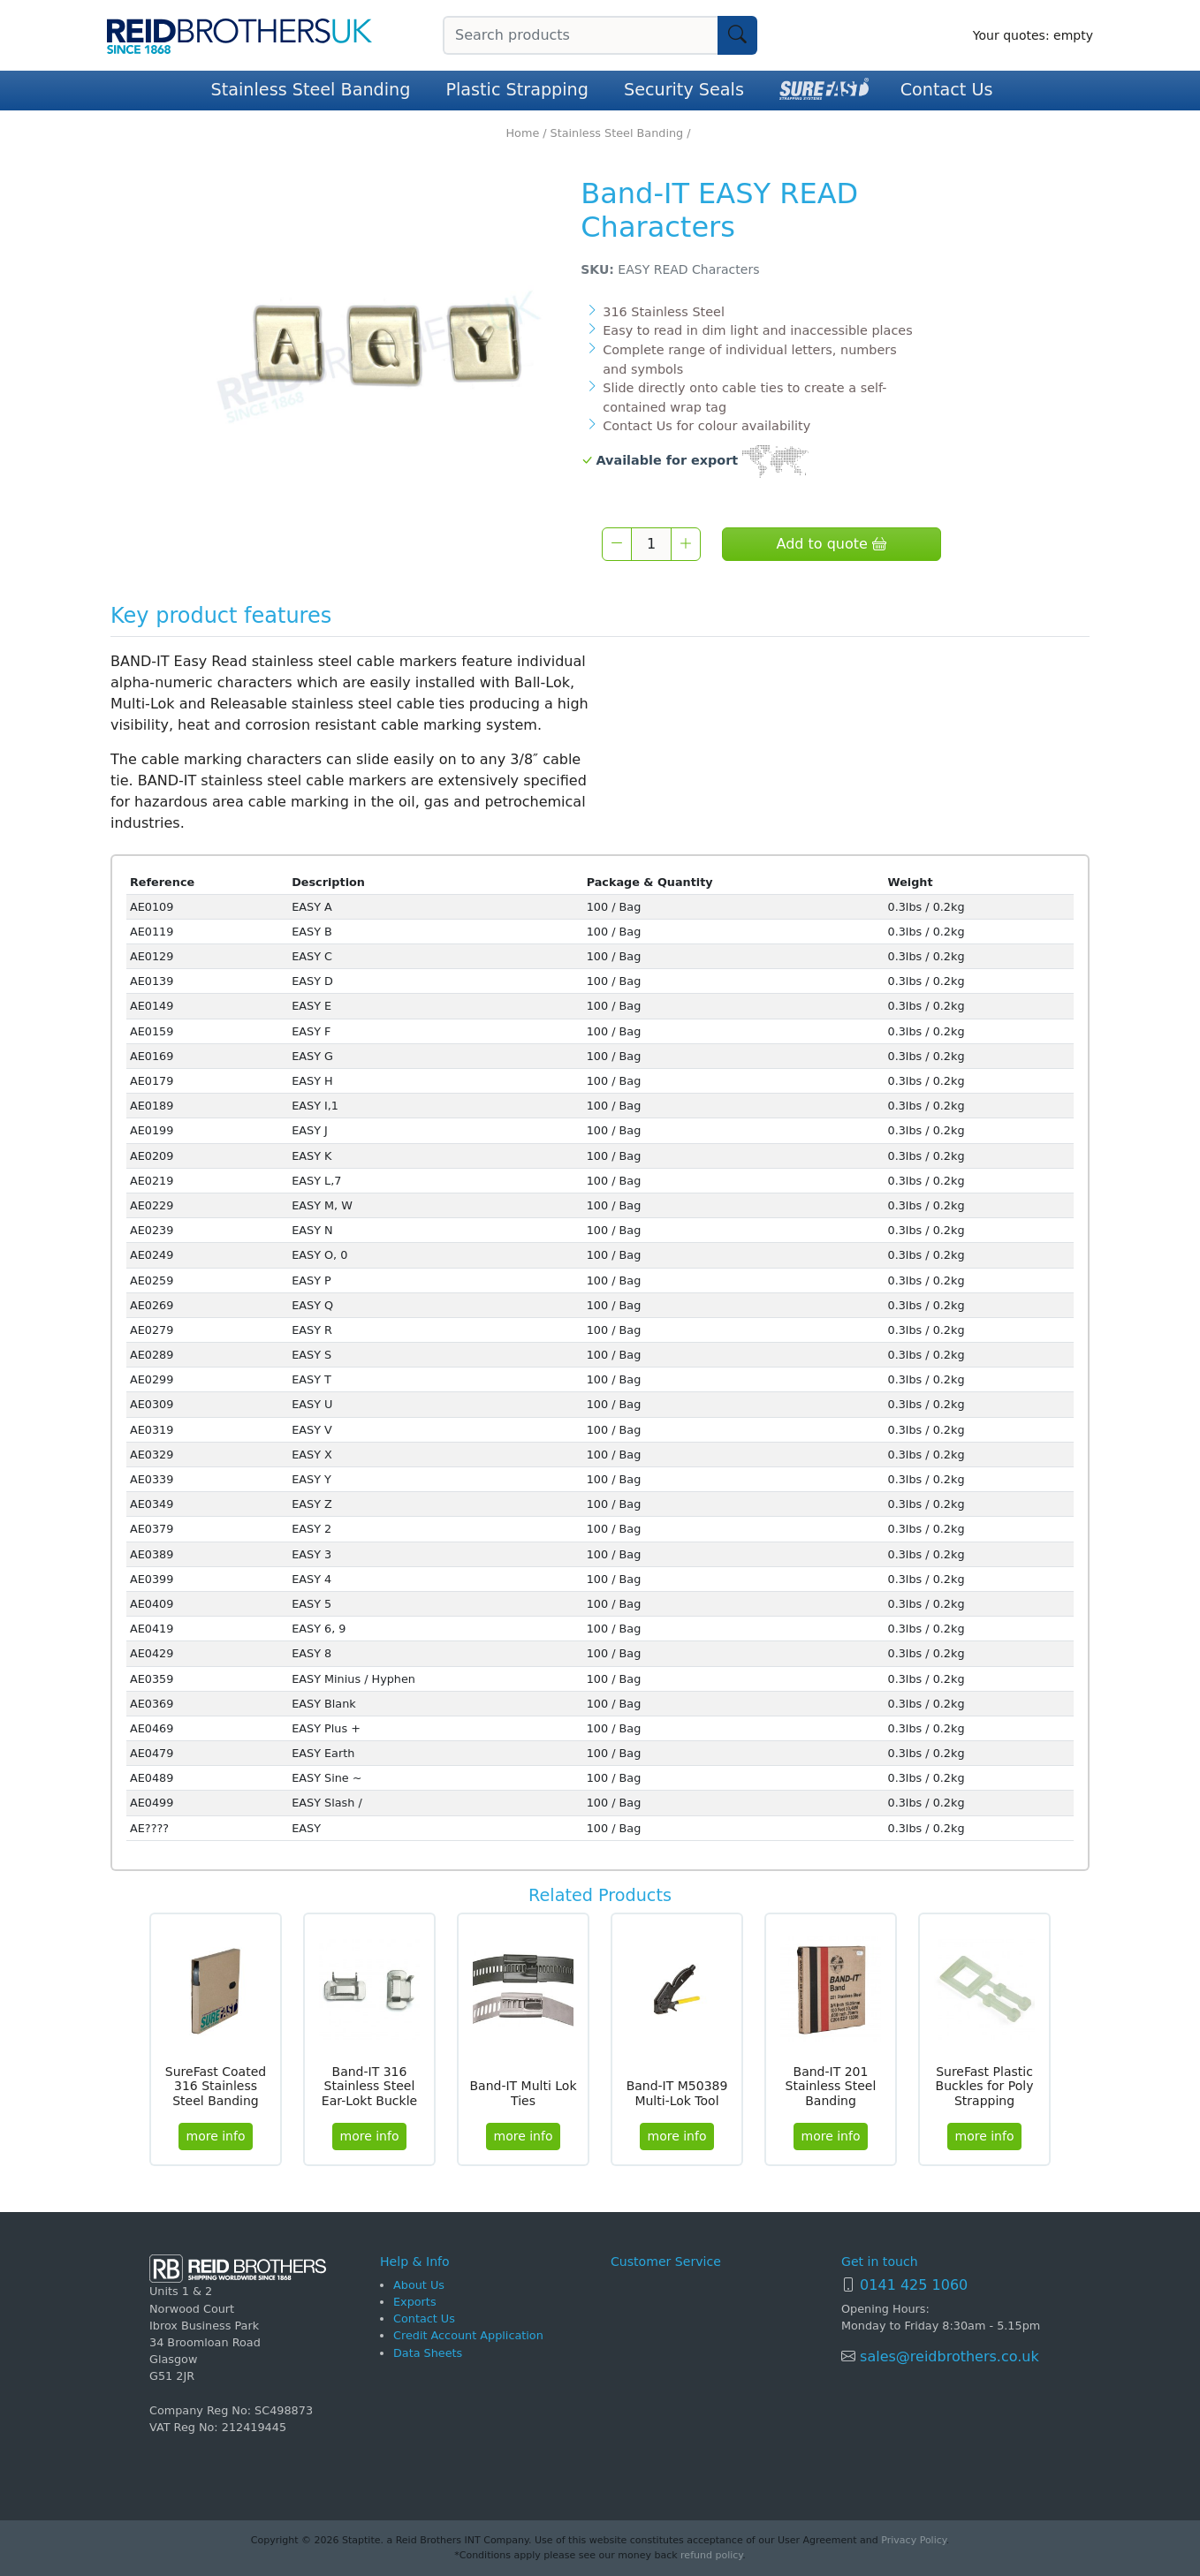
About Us (418, 2285)
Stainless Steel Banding (311, 90)
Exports (415, 2301)
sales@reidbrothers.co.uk (947, 2356)
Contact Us (946, 90)
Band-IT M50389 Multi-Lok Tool (677, 2093)
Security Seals (684, 90)
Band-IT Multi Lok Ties (522, 2093)
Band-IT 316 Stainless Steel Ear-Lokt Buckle (369, 2087)
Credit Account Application (468, 2335)
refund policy (711, 2555)
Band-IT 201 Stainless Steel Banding (831, 2087)
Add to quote (831, 543)
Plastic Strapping (517, 90)
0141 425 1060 (914, 2285)
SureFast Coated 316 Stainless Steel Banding (215, 2087)
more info (216, 2136)
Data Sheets (427, 2353)
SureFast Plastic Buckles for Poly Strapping (985, 2087)
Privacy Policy (913, 2540)
